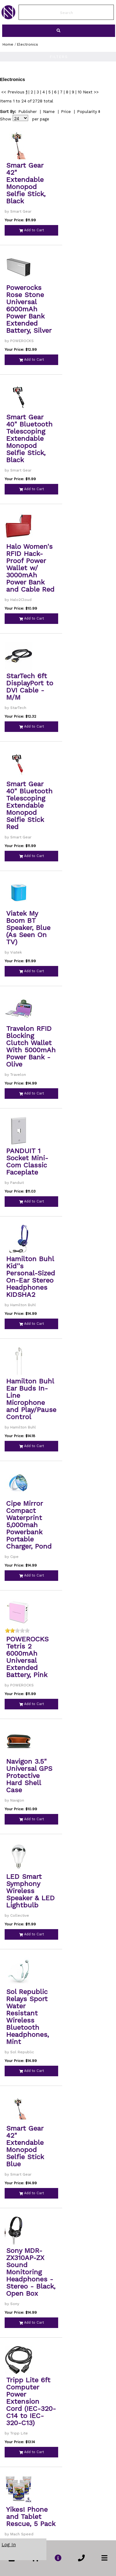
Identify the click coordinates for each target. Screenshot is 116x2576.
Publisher (27, 111)
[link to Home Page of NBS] (8, 18)
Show (5, 119)
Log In (9, 2544)
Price (66, 111)
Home (7, 44)
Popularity (87, 111)
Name (49, 111)
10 (80, 92)
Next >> (91, 92)
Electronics (27, 44)
